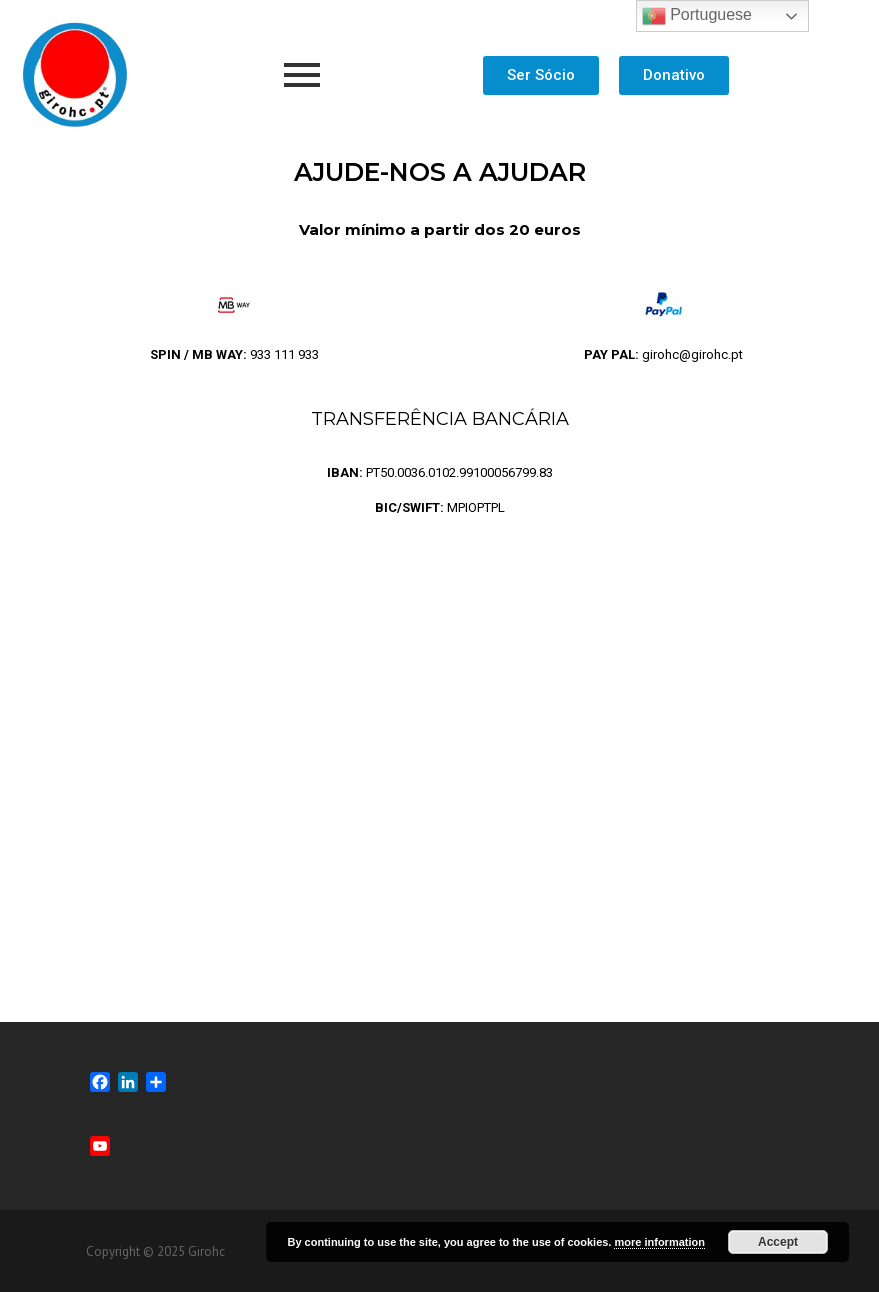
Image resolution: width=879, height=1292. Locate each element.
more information (659, 1242)
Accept (778, 1242)
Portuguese (697, 16)
